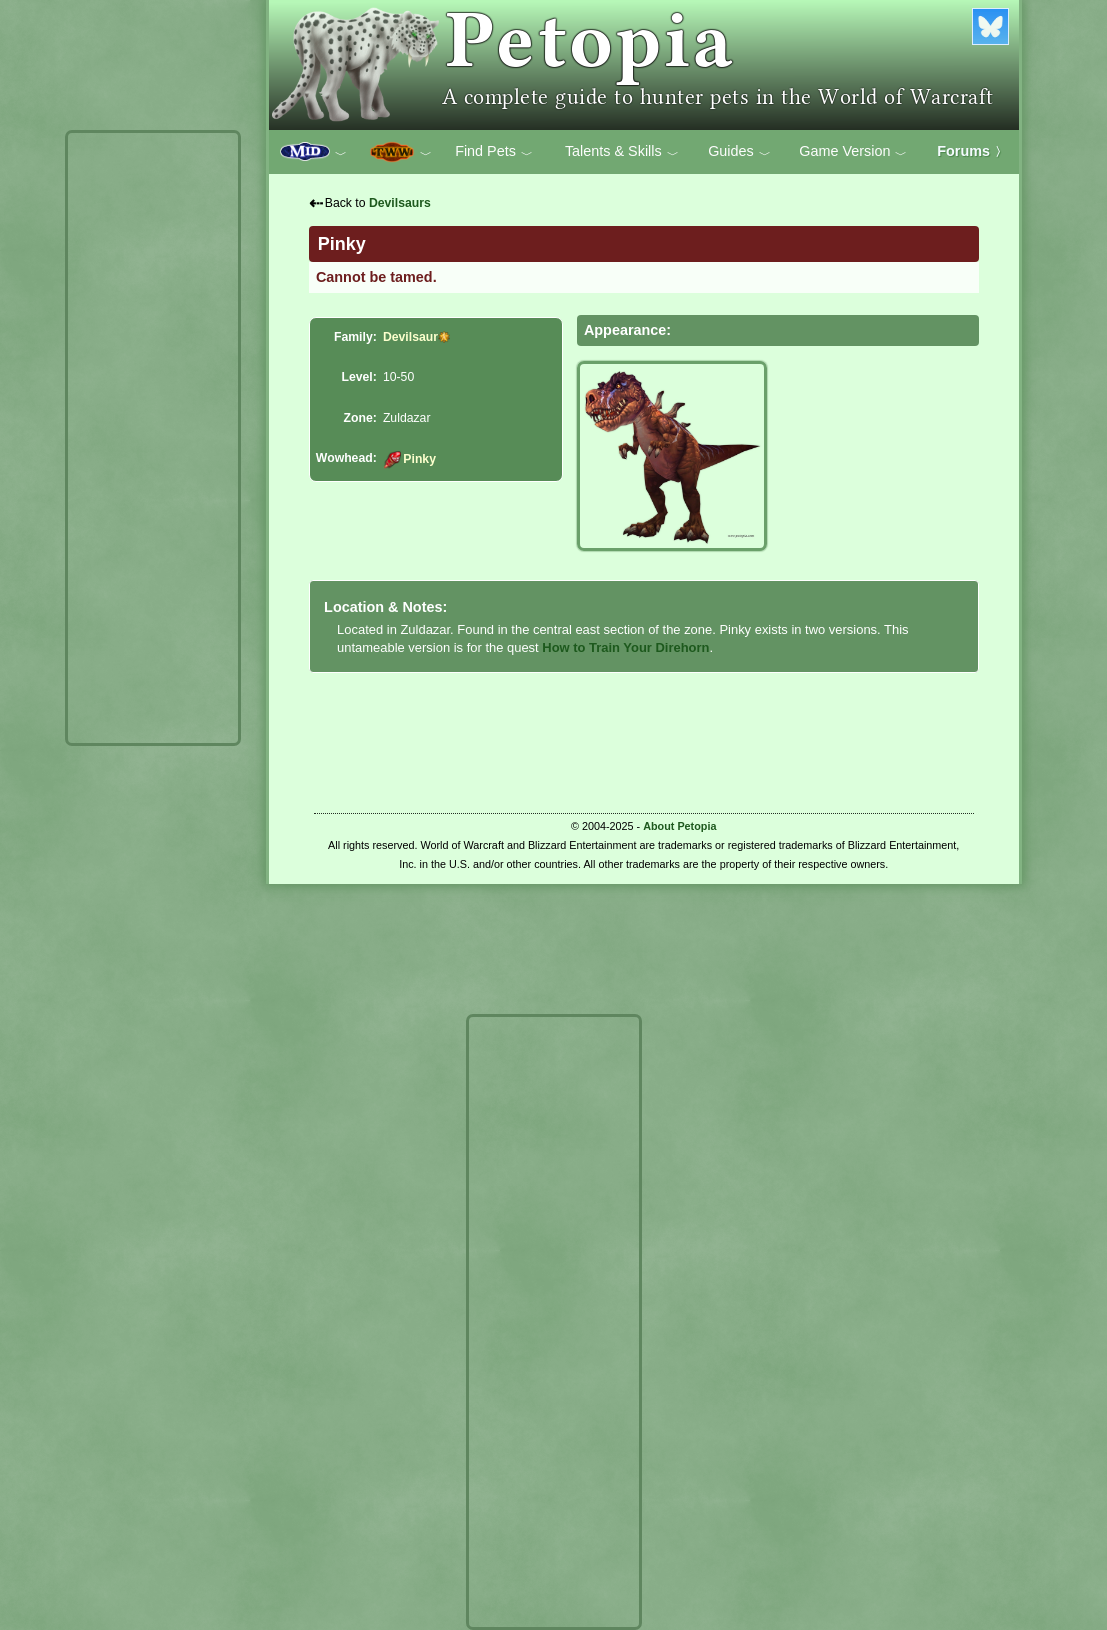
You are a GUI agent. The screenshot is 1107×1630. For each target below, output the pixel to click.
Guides (739, 152)
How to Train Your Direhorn (625, 647)
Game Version (853, 152)
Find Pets (494, 152)
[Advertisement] (153, 438)
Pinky (409, 459)
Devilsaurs (400, 203)
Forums (972, 151)
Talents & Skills (622, 152)
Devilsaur (410, 337)
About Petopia (679, 826)
